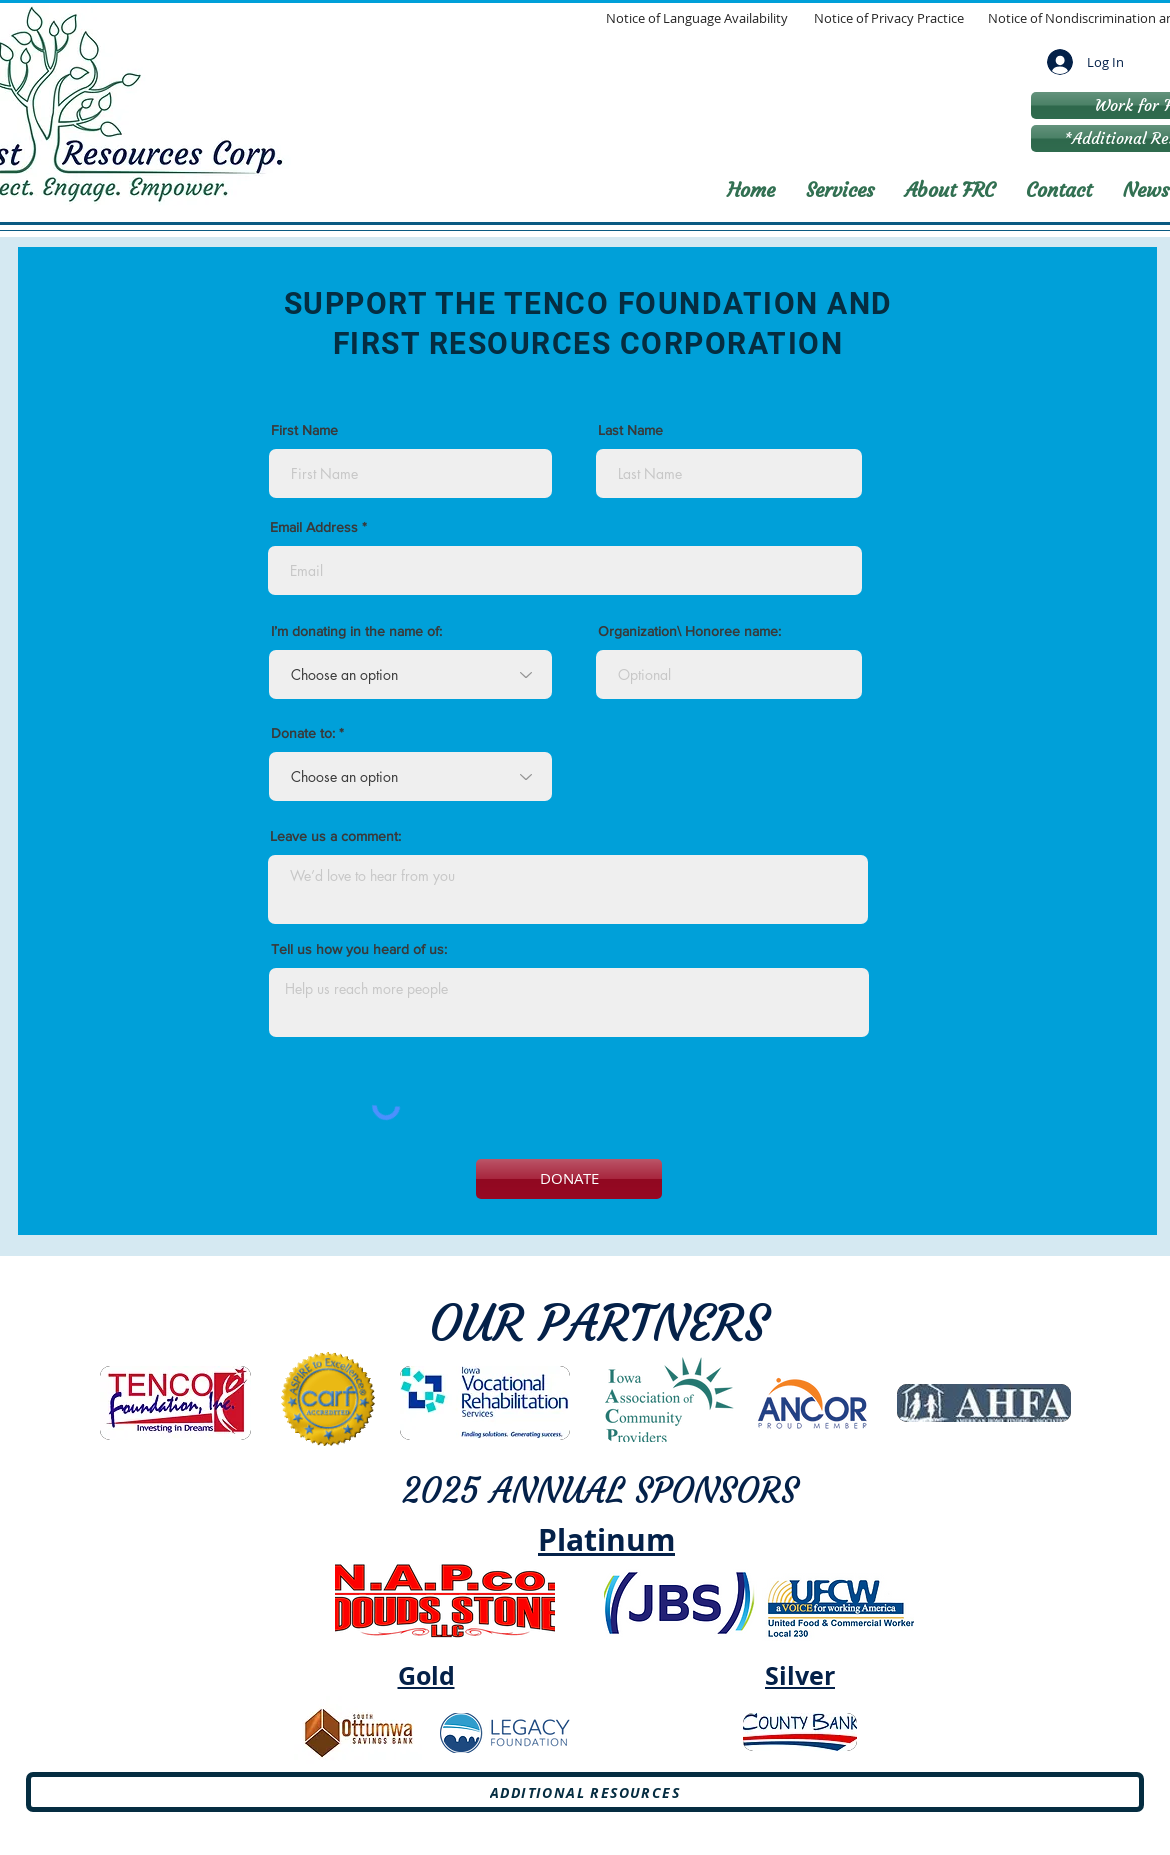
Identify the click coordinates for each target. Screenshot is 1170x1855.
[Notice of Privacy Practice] (889, 18)
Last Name (630, 430)
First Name (304, 430)
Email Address (314, 527)
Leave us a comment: (335, 836)
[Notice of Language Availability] (696, 18)
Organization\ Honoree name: (689, 631)
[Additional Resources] (585, 1792)
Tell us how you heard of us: (359, 949)
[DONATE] (569, 1179)
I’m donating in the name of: (356, 631)
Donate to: (303, 733)
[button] (840, 190)
